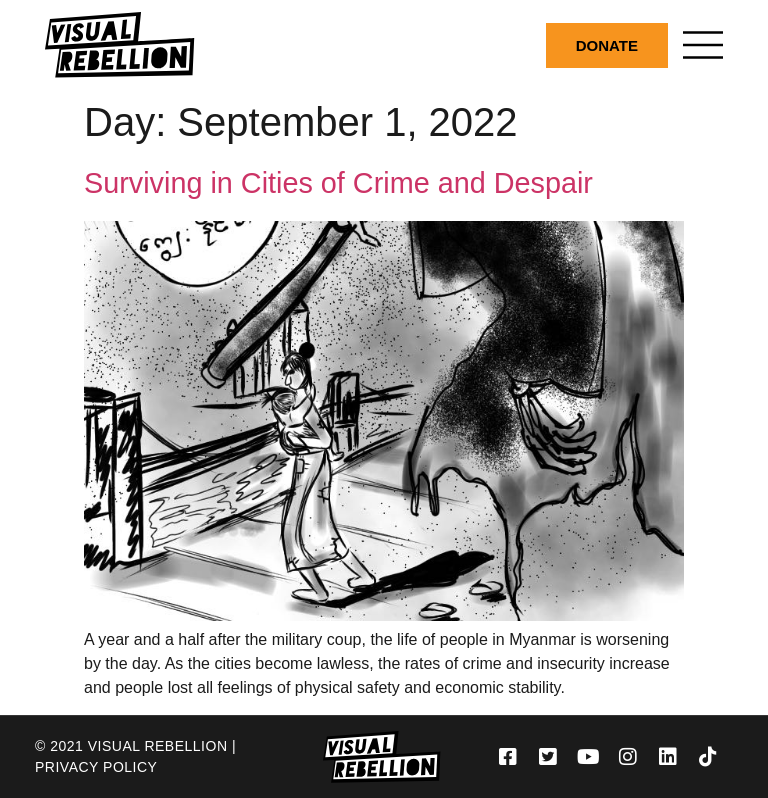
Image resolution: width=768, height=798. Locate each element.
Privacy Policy (96, 767)
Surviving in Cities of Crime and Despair (338, 183)
